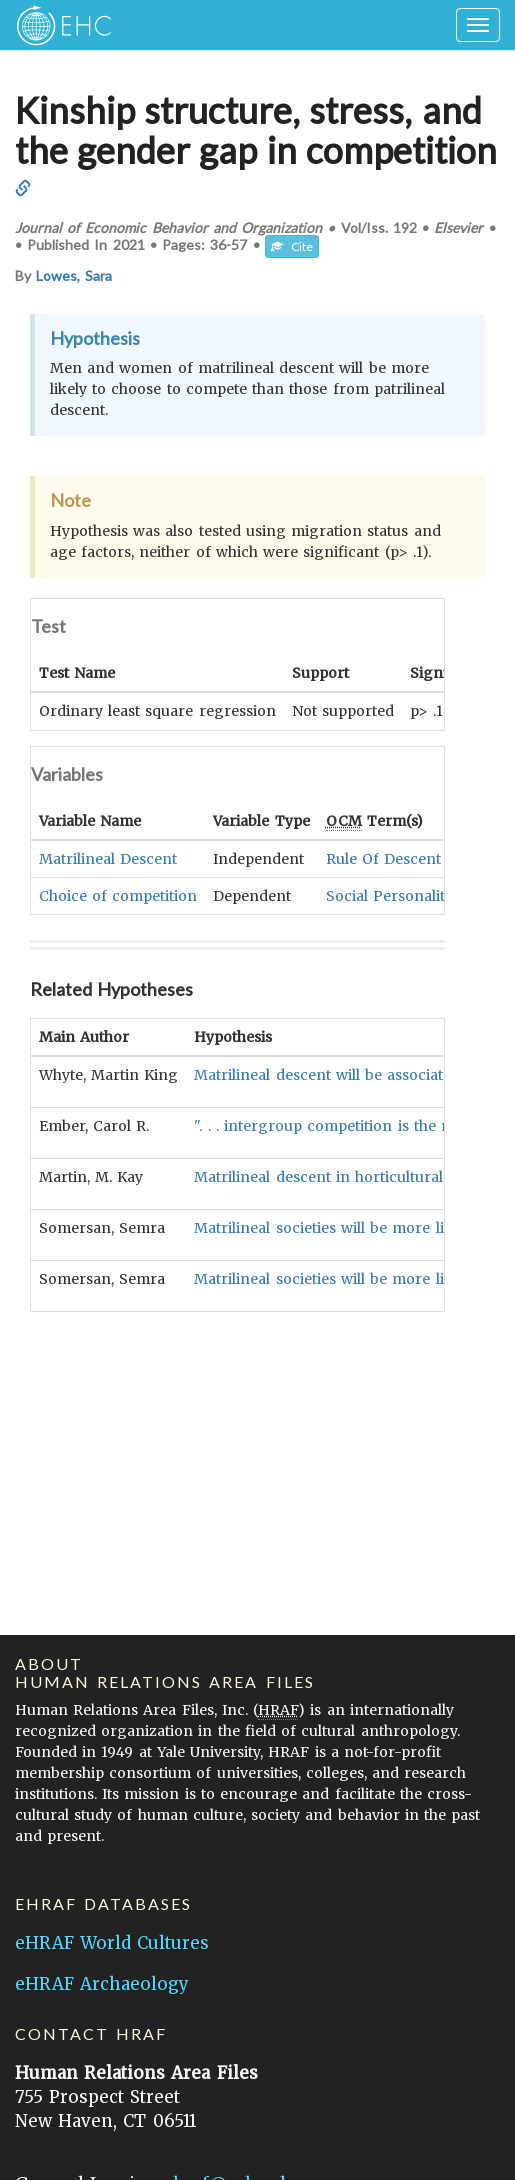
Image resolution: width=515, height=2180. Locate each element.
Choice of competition (118, 895)
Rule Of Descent (383, 858)
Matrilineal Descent (108, 858)
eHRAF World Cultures (112, 1943)
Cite (292, 246)
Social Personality (389, 895)
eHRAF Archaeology (102, 1984)
